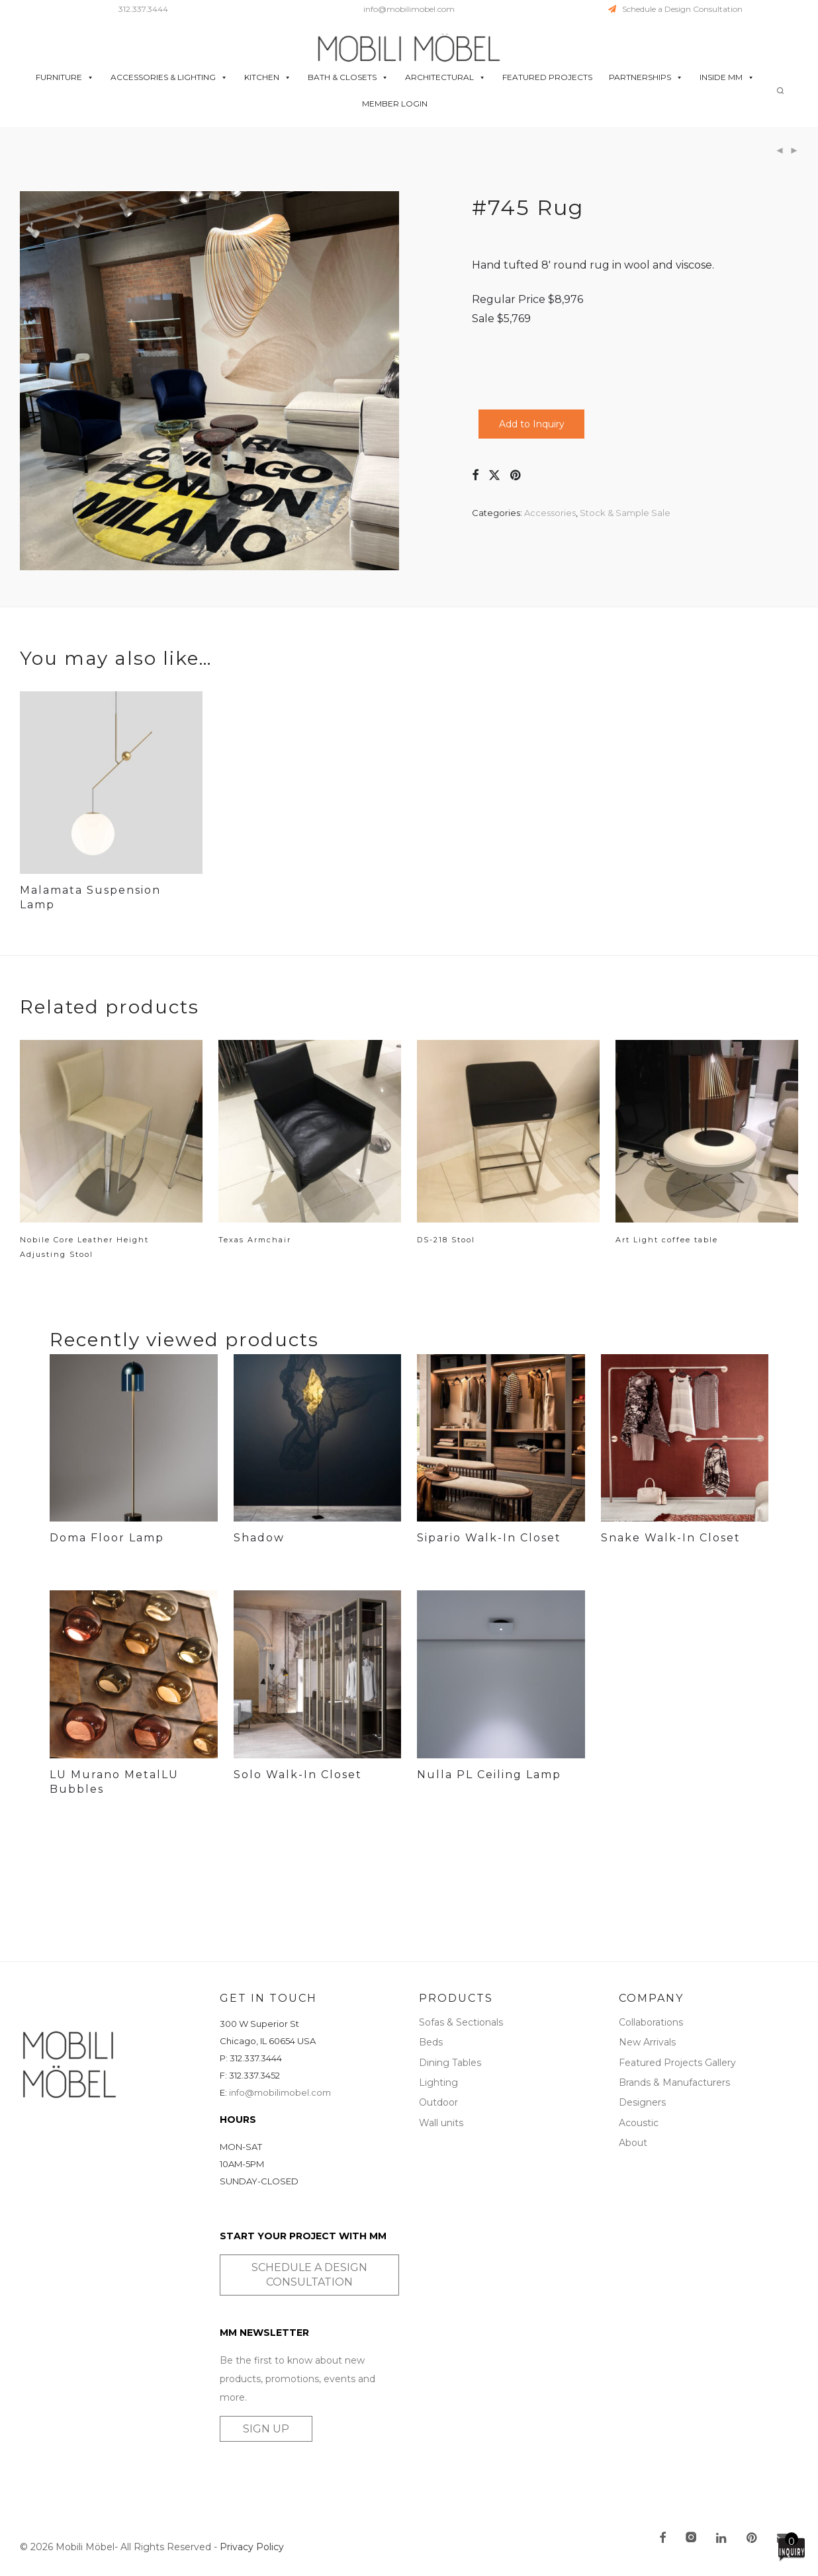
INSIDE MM (727, 78)
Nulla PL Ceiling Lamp (489, 1774)
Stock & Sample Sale (625, 512)
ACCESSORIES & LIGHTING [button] (169, 78)
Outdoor (438, 2102)
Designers (642, 2102)
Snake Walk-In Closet (671, 1537)
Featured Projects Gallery (677, 2063)
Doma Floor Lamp (107, 1537)
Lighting (438, 2082)
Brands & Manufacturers (674, 2082)
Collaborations (651, 2022)
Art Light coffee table (666, 1239)
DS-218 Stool (446, 1239)
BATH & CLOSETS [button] (348, 78)
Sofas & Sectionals (461, 2022)
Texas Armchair (254, 1239)
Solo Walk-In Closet (298, 1774)
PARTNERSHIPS (646, 78)
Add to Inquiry (532, 424)
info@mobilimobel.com (409, 9)
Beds (431, 2042)
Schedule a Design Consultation (675, 9)
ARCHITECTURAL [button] (445, 78)
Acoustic (639, 2123)
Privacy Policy (252, 2547)
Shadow (259, 1537)
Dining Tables (450, 2063)
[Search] (780, 91)
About (633, 2143)
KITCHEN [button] (267, 78)
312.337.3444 (143, 9)
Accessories (550, 512)
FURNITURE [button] (65, 78)
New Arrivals (647, 2042)
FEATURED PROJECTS (547, 78)
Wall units (441, 2123)
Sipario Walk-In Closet (489, 1537)
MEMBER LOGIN (395, 104)
